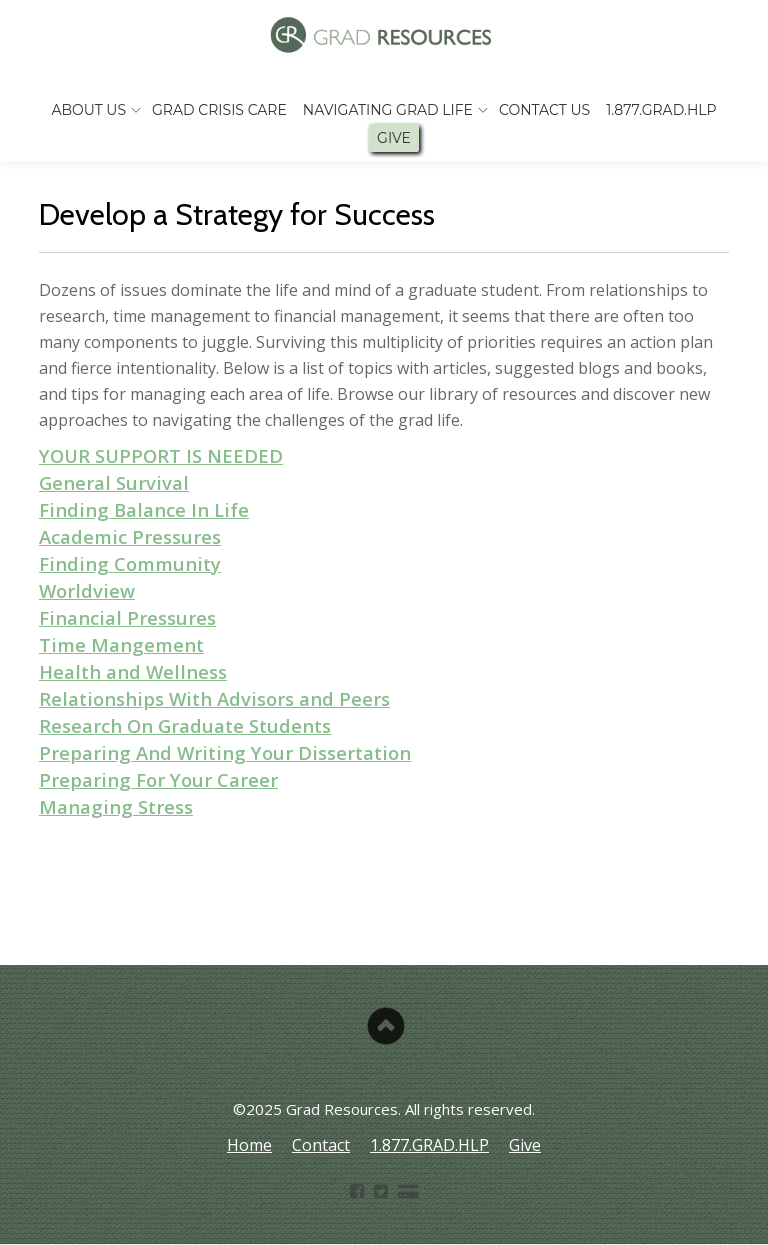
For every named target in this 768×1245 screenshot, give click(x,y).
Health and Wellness (133, 671)
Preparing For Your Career (158, 779)
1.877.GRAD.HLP (661, 110)
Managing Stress (116, 806)
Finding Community (130, 563)
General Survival (114, 482)
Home (249, 1145)
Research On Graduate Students (185, 725)
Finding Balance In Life (144, 509)
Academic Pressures (130, 536)
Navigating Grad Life (388, 110)
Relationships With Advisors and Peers (214, 698)
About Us (88, 110)
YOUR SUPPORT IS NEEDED (161, 455)
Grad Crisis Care (219, 110)
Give (394, 138)
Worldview (87, 590)
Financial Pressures (127, 617)
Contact (321, 1145)
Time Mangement (121, 644)
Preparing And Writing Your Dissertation (225, 752)
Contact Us (544, 110)
